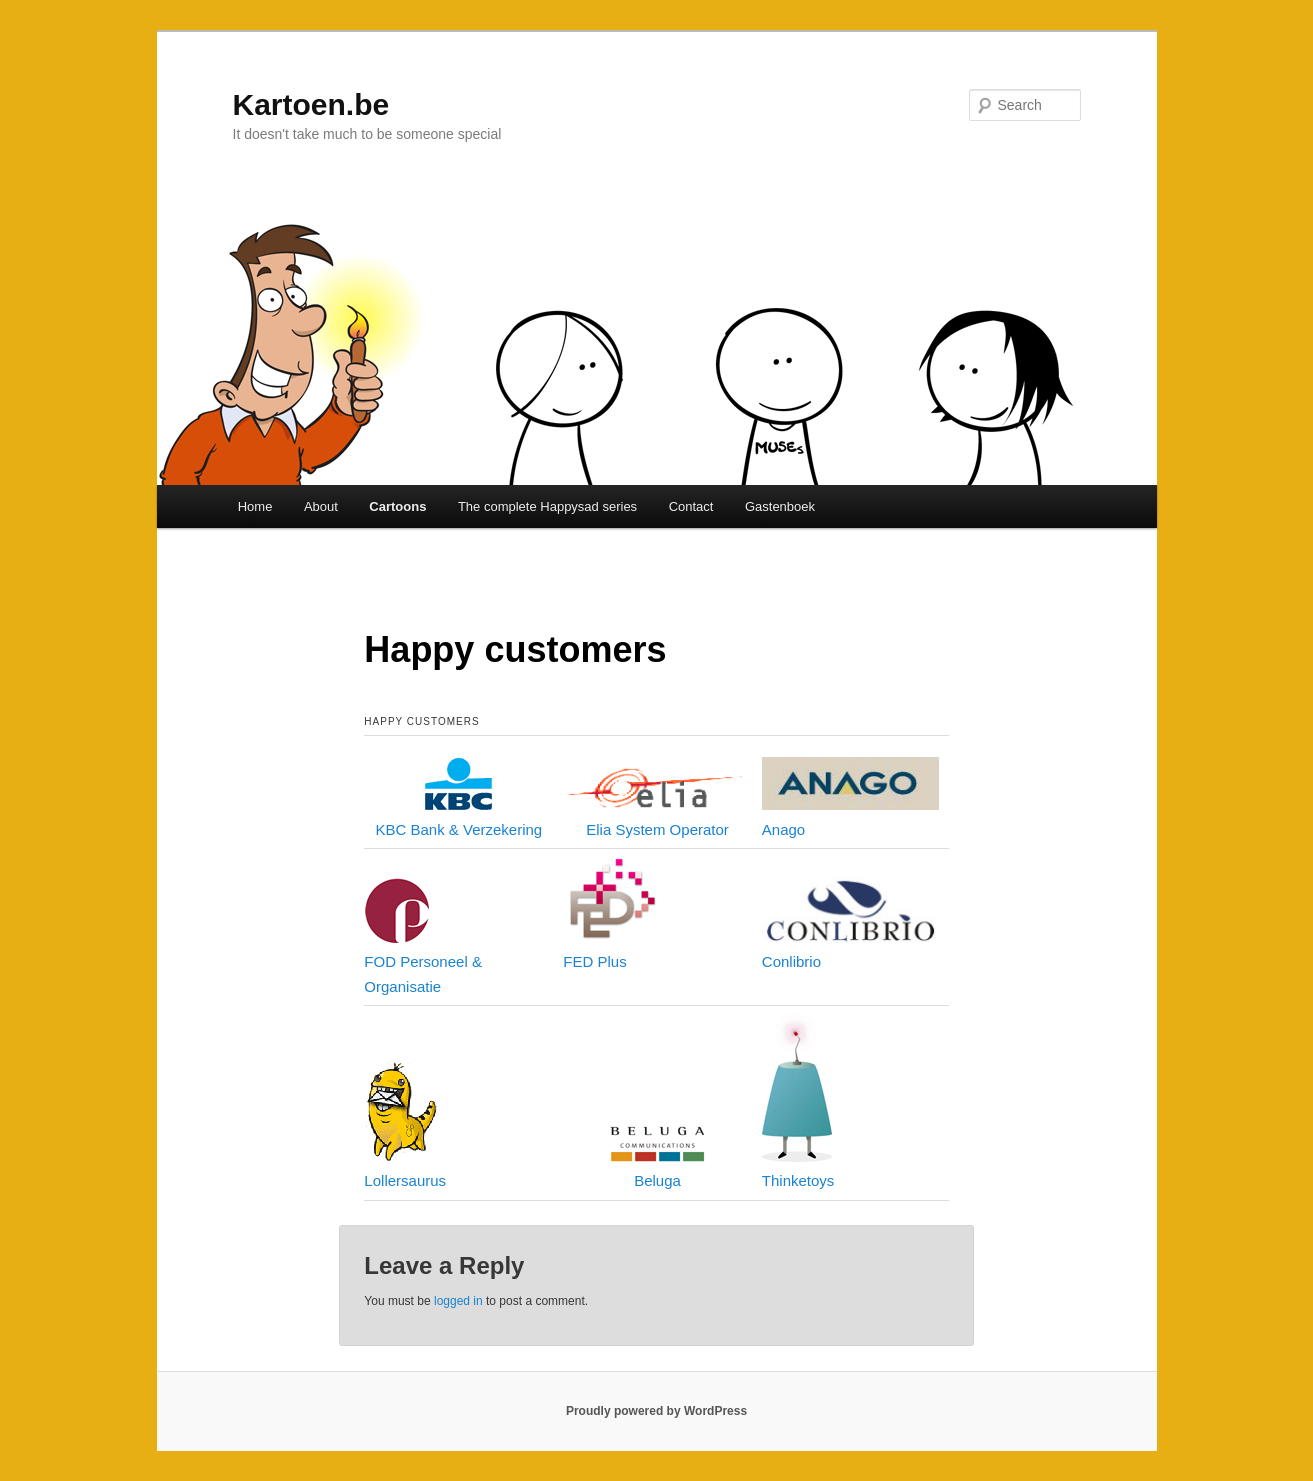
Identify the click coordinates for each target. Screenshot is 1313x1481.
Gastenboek (780, 506)
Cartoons (397, 506)
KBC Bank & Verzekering (458, 829)
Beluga (657, 1180)
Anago (783, 829)
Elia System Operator (657, 829)
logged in (458, 1301)
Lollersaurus (405, 1180)
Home (255, 506)
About (321, 506)
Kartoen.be (311, 104)
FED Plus (594, 961)
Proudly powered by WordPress (656, 1411)
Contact (691, 506)
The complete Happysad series (547, 506)
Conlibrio (791, 961)
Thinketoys (798, 1180)
